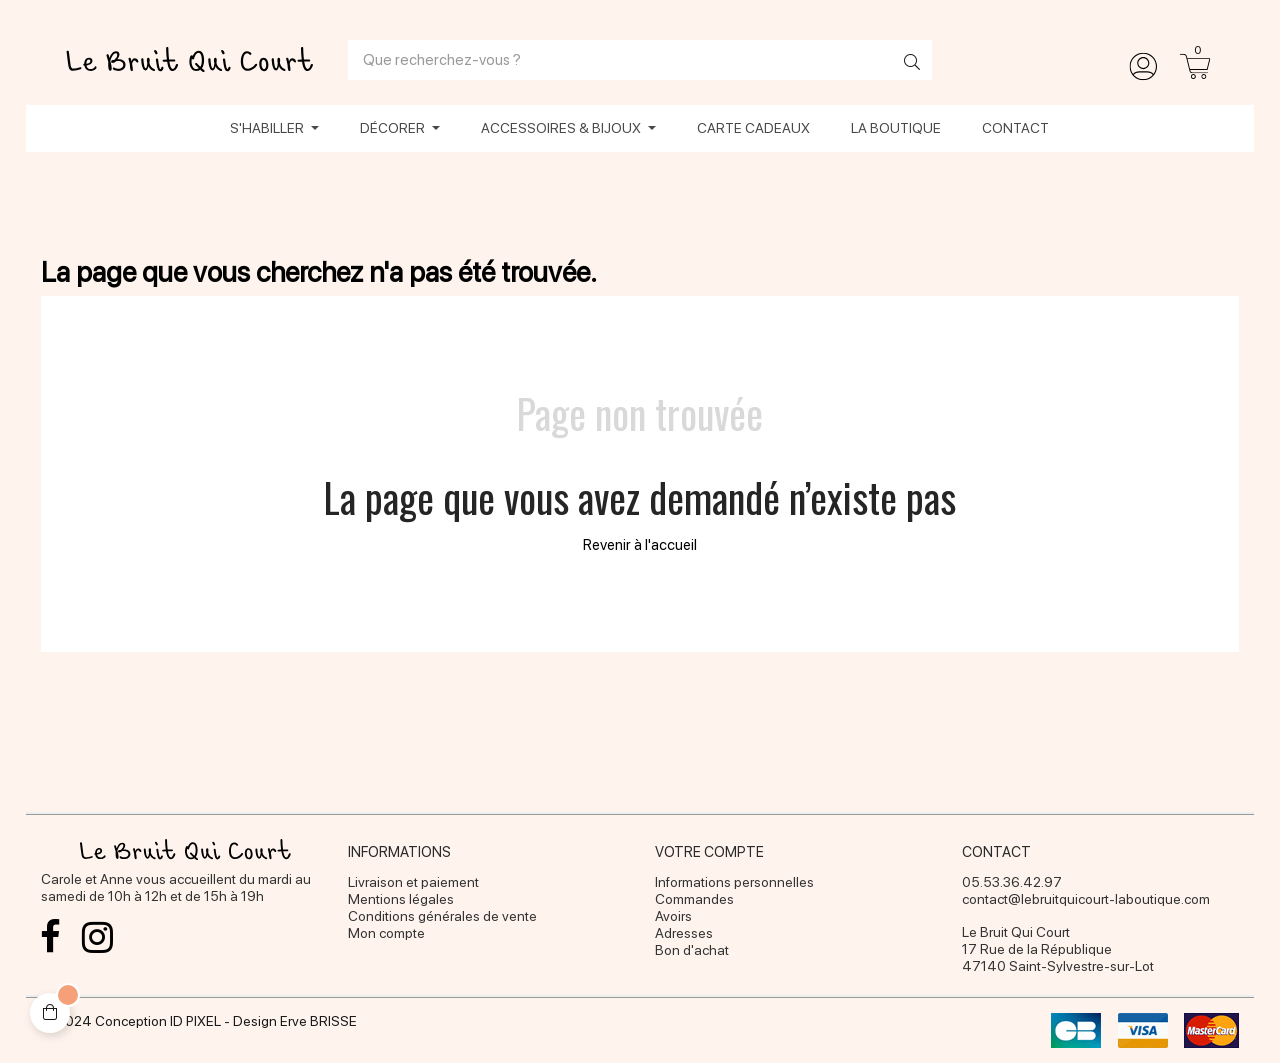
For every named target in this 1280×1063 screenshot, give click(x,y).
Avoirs (673, 916)
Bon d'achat (692, 950)
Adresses (684, 933)
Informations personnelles (734, 882)
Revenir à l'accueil (640, 545)
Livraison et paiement (413, 882)
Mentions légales (401, 899)
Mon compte (386, 933)
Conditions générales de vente (442, 916)
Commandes (694, 899)
